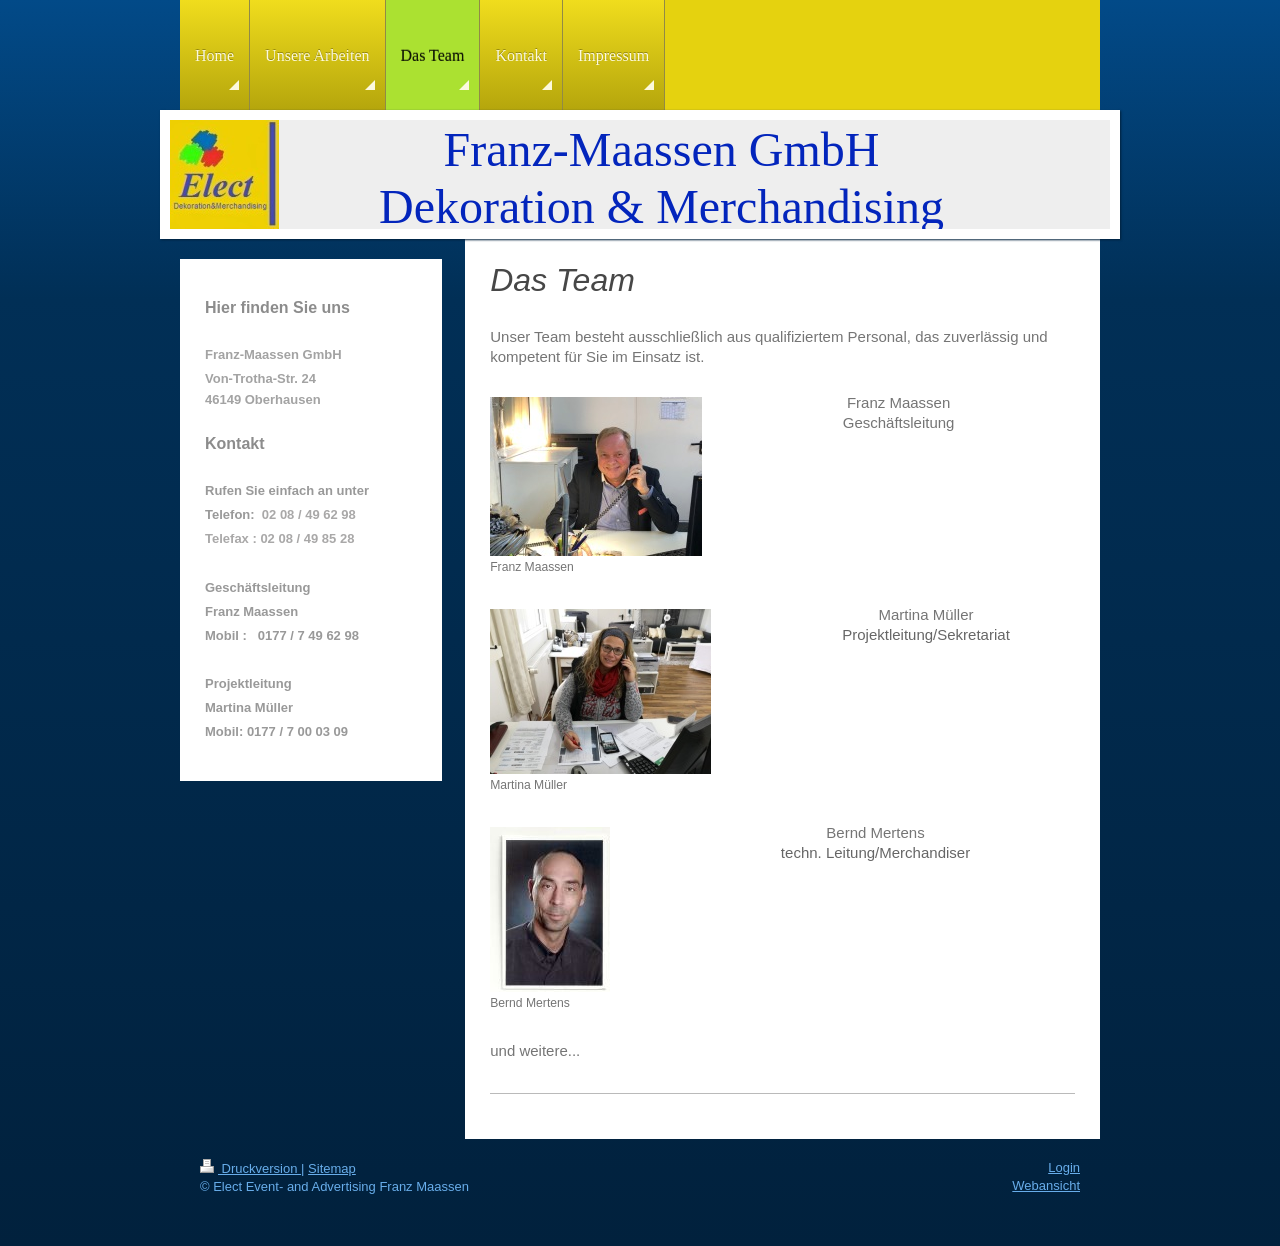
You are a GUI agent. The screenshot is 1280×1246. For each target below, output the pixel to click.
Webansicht (1046, 1185)
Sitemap (332, 1168)
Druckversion (250, 1168)
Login (1064, 1167)
